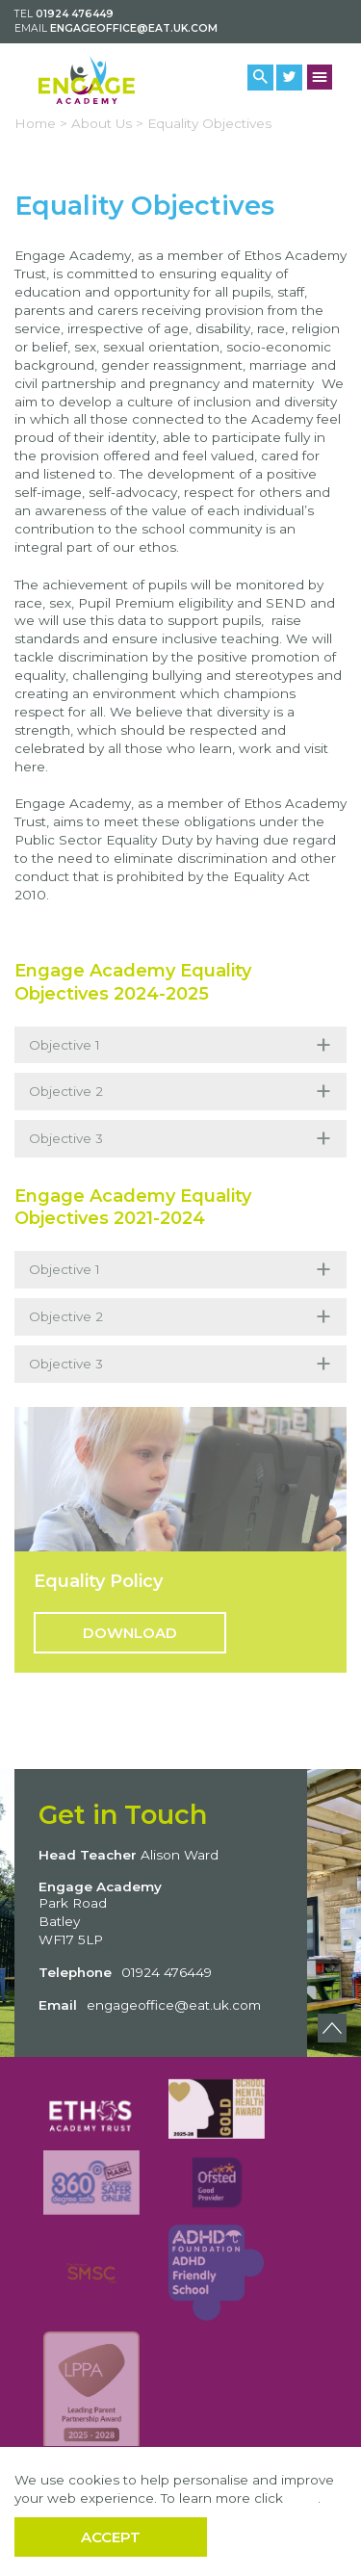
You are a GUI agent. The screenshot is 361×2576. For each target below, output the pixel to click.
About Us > (107, 123)
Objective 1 (180, 1045)
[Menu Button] (320, 77)
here (302, 2498)
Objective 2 (180, 1091)
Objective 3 (180, 1139)
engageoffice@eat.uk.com (134, 28)
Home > (40, 123)
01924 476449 (75, 14)
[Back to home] (87, 80)
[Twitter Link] (289, 78)
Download (130, 1633)
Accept (111, 2537)
